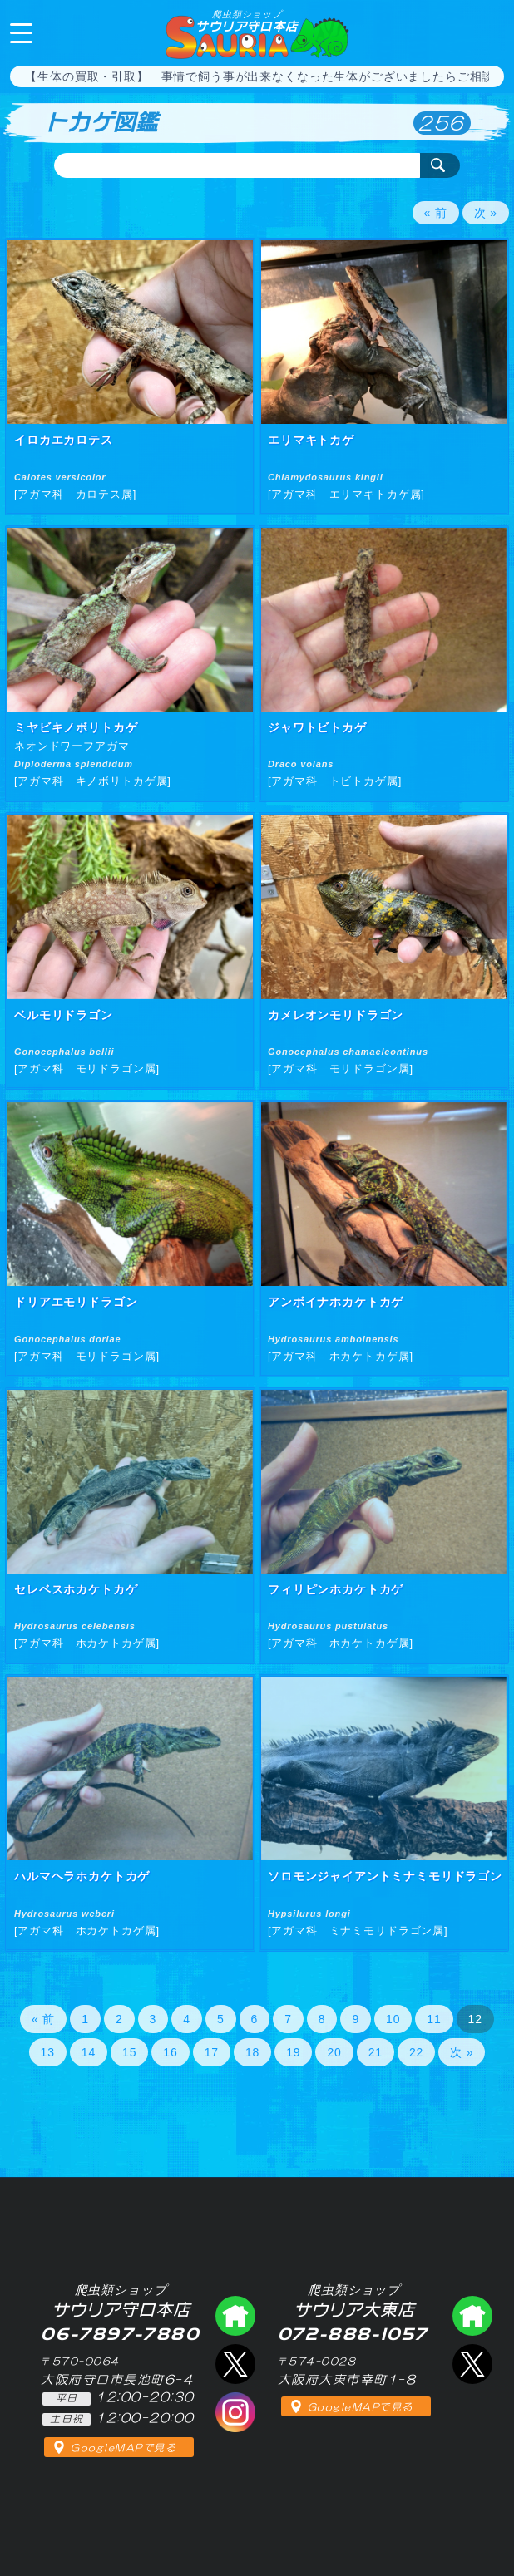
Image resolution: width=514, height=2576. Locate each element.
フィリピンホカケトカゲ (335, 1589)
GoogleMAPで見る (123, 2448)
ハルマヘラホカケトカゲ (82, 1876)
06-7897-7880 (487, 31)
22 (416, 2052)
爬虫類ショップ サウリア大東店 (472, 2316)
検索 (440, 165)
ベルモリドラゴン (63, 1015)
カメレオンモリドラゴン (335, 1015)
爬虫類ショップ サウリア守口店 (235, 2316)
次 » (485, 212)
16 (170, 2052)
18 (252, 2052)
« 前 (435, 212)
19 (293, 2052)
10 (393, 2019)
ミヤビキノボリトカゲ (75, 727)
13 (48, 2052)
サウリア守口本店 (246, 20)
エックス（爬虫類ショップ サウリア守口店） (235, 2364)
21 (375, 2052)
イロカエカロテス (63, 439)
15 (129, 2052)
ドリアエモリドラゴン (75, 1301)
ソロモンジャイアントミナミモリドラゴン (385, 1876)
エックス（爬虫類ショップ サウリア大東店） (472, 2364)
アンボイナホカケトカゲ (335, 1301)
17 (212, 2052)
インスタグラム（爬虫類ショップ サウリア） (235, 2412)
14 (89, 2052)
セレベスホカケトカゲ (75, 1589)
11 (434, 2019)
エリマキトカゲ (311, 439)
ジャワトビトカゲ (317, 727)
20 (334, 2052)
